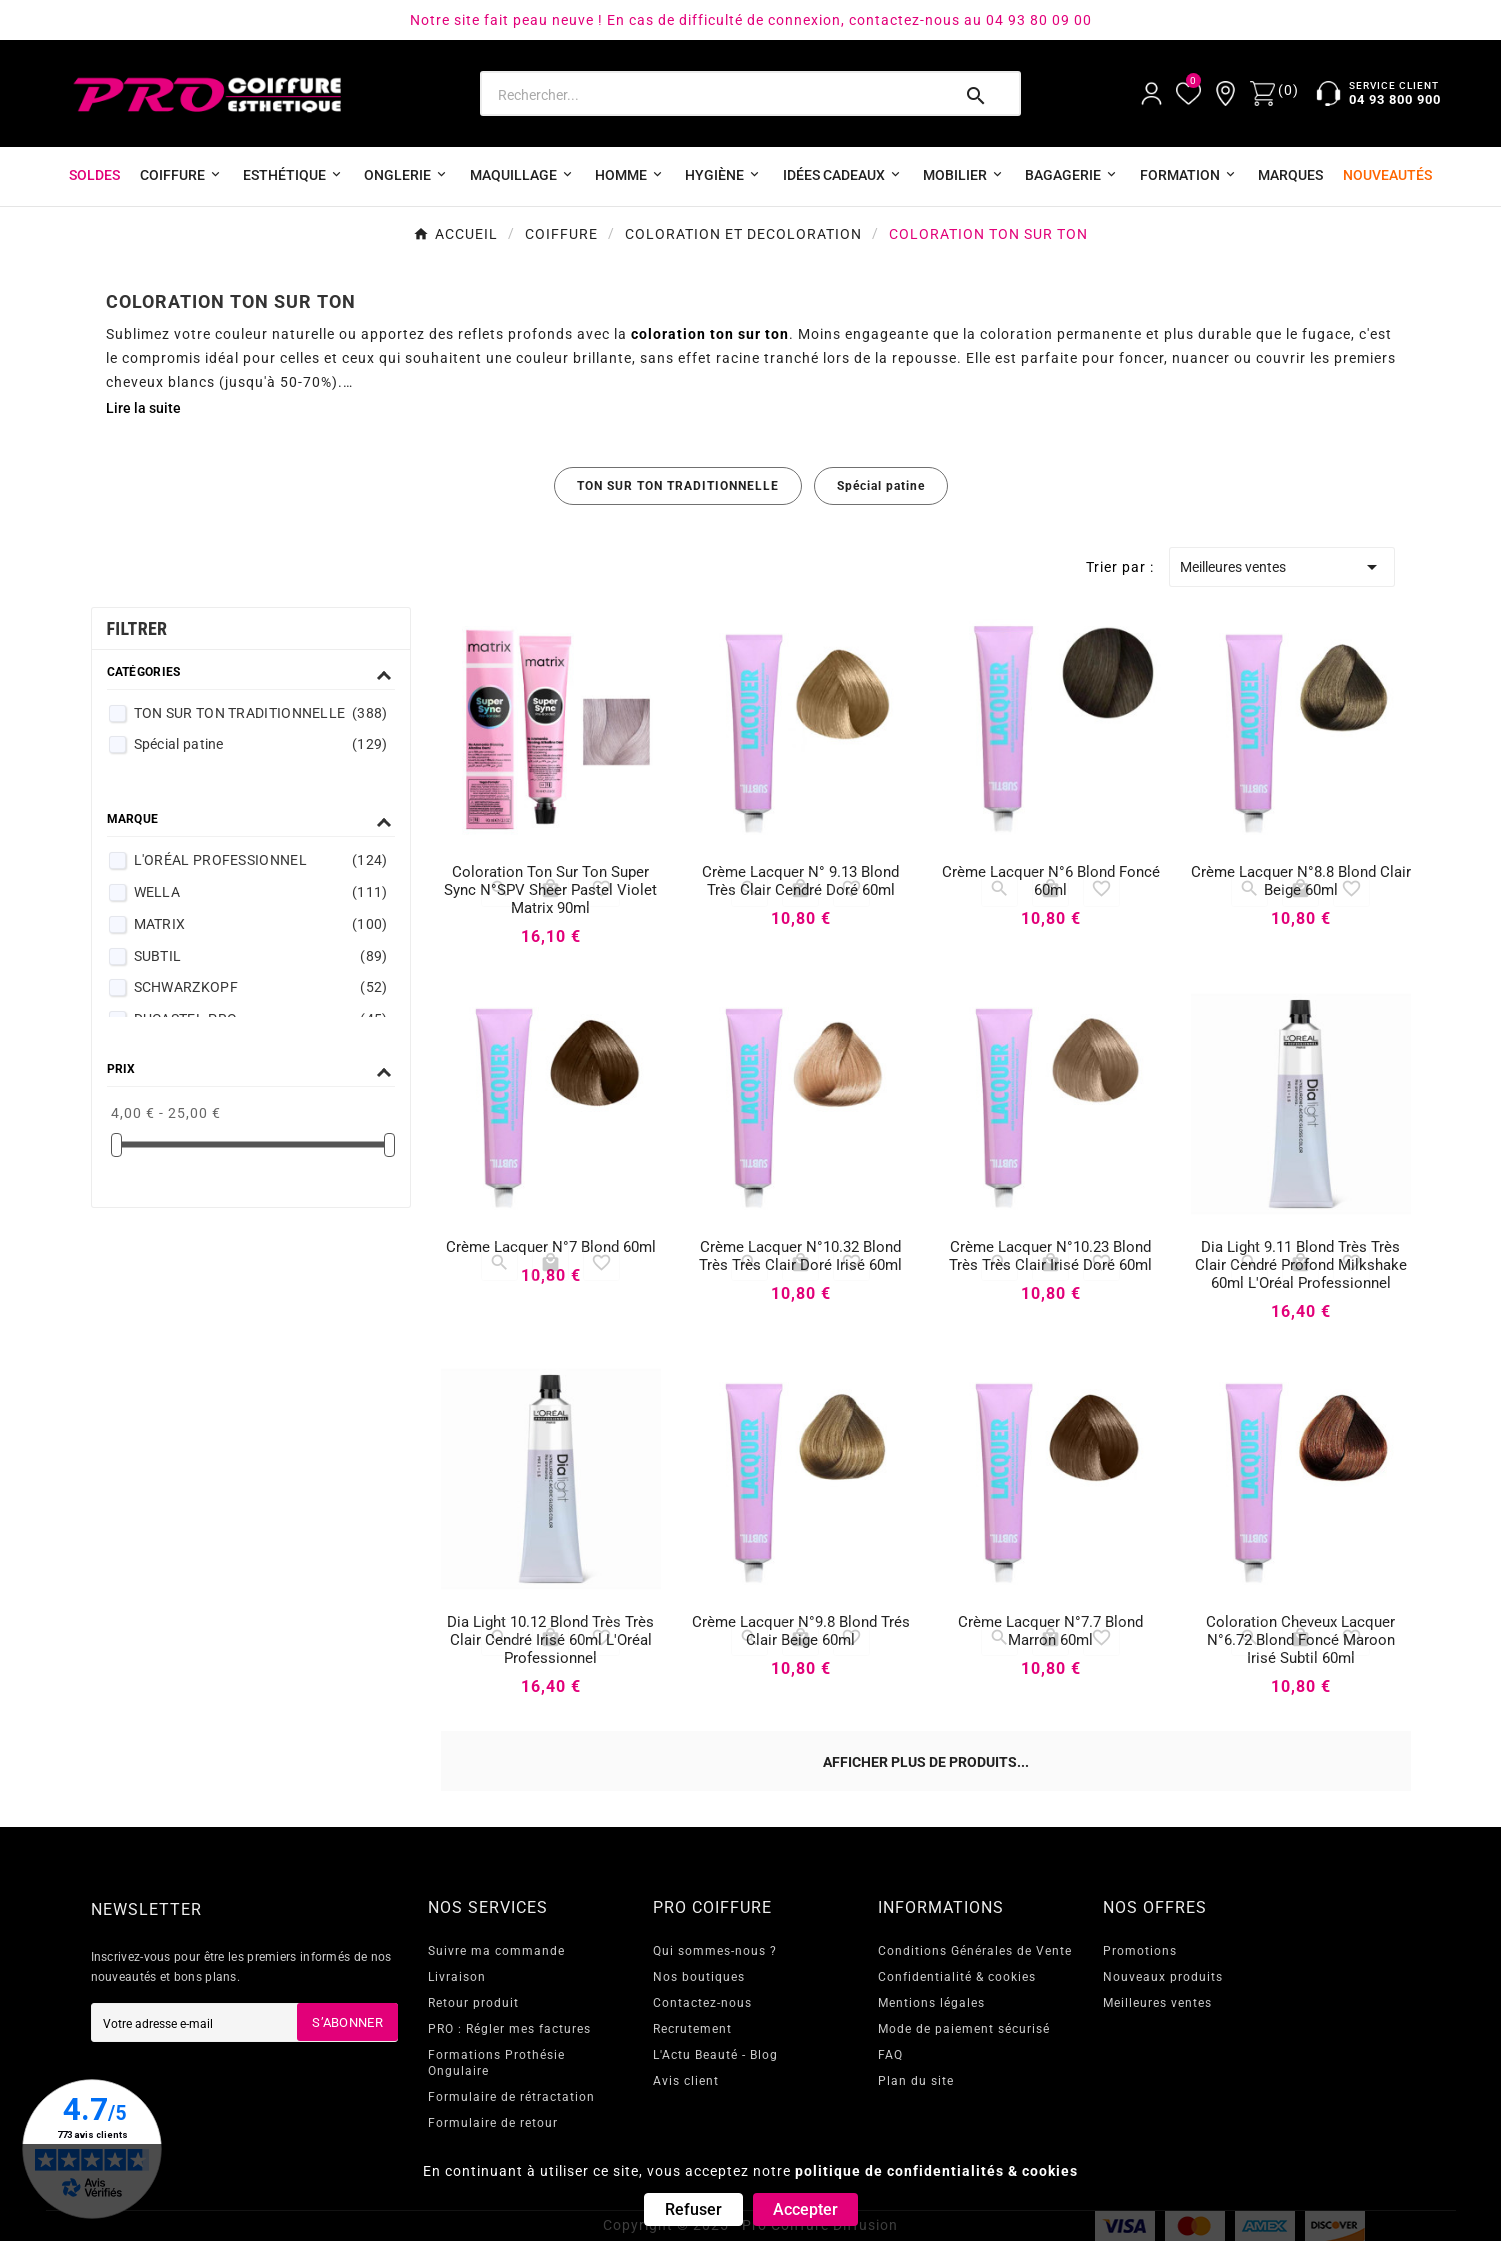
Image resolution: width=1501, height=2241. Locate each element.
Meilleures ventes (1282, 567)
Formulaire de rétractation (511, 2097)
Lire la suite (143, 408)
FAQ (890, 2055)
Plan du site (916, 2081)
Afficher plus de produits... (926, 1762)
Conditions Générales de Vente (975, 1951)
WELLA (261, 892)
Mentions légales (931, 2003)
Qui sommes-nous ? (715, 1951)
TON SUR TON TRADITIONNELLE (678, 486)
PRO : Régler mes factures (509, 2029)
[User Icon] (1151, 93)
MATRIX (261, 924)
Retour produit (473, 2003)
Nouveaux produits (1163, 1977)
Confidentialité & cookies (957, 1977)
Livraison (457, 1977)
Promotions (1140, 1951)
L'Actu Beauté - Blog (715, 2055)
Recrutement (692, 2029)
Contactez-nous (702, 2003)
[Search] (714, 95)
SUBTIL (261, 956)
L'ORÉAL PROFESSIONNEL (261, 860)
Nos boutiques (699, 1977)
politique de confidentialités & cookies (936, 2171)
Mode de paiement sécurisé (964, 2029)
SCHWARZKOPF (261, 987)
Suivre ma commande (496, 1951)
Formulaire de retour (493, 2123)
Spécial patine (881, 486)
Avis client (686, 2081)
